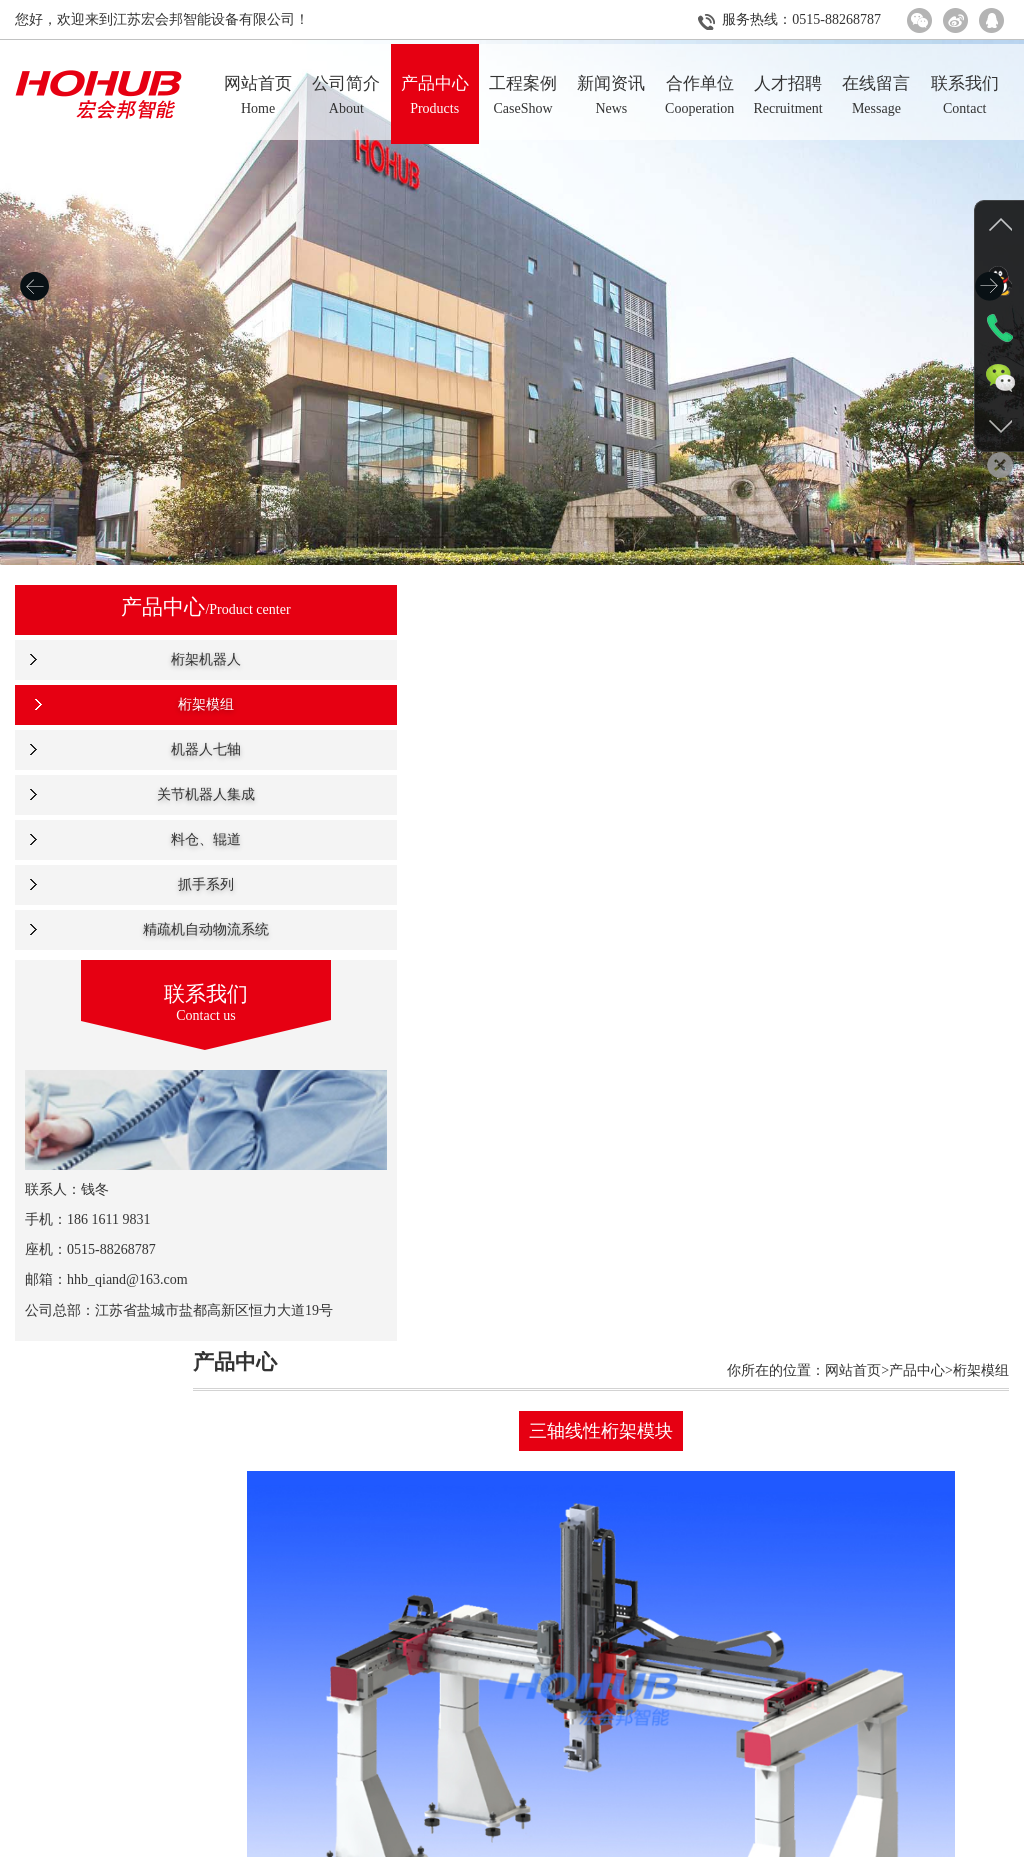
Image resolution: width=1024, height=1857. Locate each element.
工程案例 (440, 1842)
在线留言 (729, 1842)
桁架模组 (119, 704)
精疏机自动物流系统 (119, 929)
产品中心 (367, 1842)
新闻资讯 (512, 1842)
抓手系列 (119, 884)
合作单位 (584, 1842)
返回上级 (626, 1696)
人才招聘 (657, 1842)
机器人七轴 (119, 749)
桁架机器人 (119, 659)
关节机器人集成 (119, 794)
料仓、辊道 (119, 839)
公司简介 (295, 1842)
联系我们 (801, 1842)
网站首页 (223, 1842)
